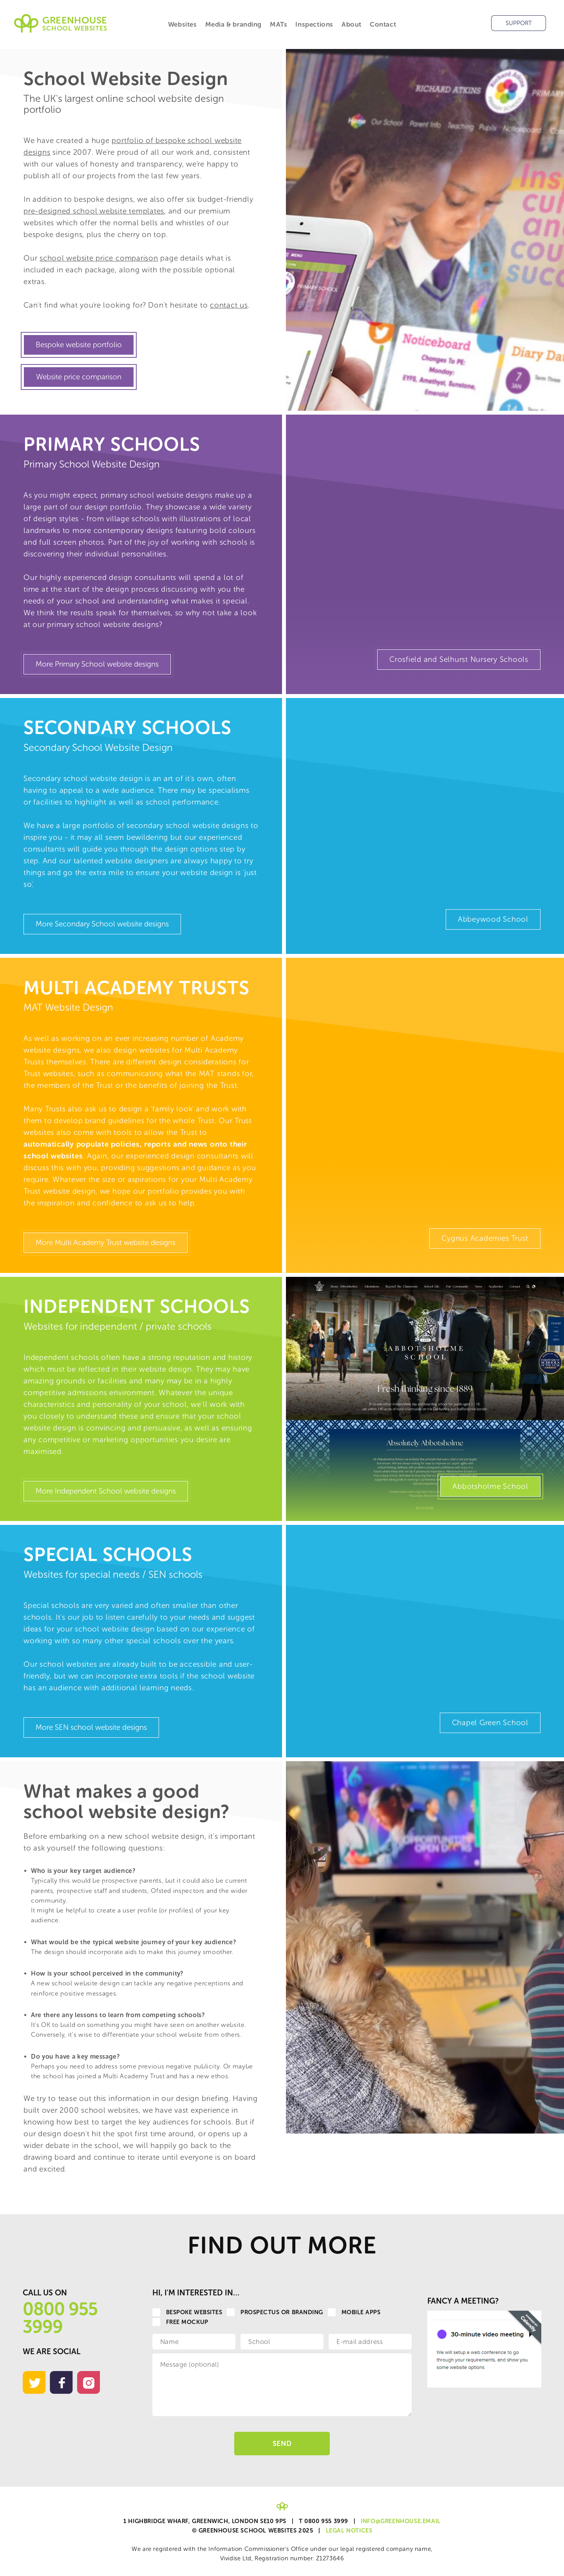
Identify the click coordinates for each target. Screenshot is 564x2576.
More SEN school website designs (91, 1727)
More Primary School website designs (97, 664)
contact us (229, 305)
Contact (383, 24)
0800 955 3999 (60, 2318)
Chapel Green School (490, 1722)
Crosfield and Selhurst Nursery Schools (458, 659)
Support (519, 23)
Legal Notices (349, 2530)
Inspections (314, 24)
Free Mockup (180, 2322)
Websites (182, 24)
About (352, 24)
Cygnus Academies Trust (484, 1238)
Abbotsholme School (490, 1486)
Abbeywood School (493, 919)
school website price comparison (99, 258)
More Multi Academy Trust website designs (105, 1242)
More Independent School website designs (106, 1491)
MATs (278, 24)
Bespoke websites (187, 2312)
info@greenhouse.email (401, 2521)
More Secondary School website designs (102, 923)
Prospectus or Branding (275, 2312)
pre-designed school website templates (94, 211)
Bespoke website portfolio (79, 344)
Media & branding (233, 24)
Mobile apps (354, 2312)
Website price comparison (78, 376)
